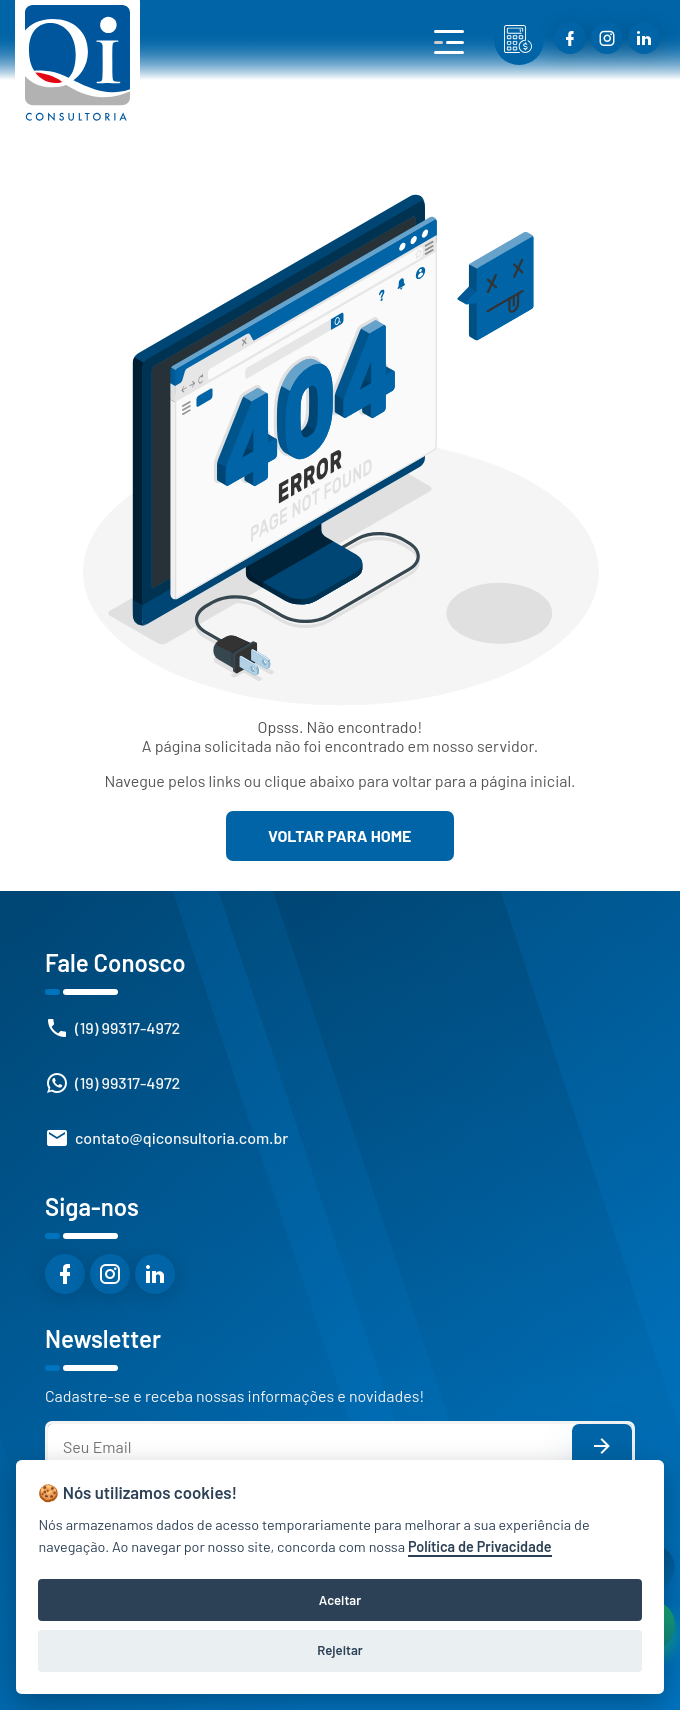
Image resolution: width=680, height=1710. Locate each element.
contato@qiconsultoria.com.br (181, 1137)
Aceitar (340, 1600)
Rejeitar (339, 1650)
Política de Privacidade (480, 1546)
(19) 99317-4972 (127, 1027)
